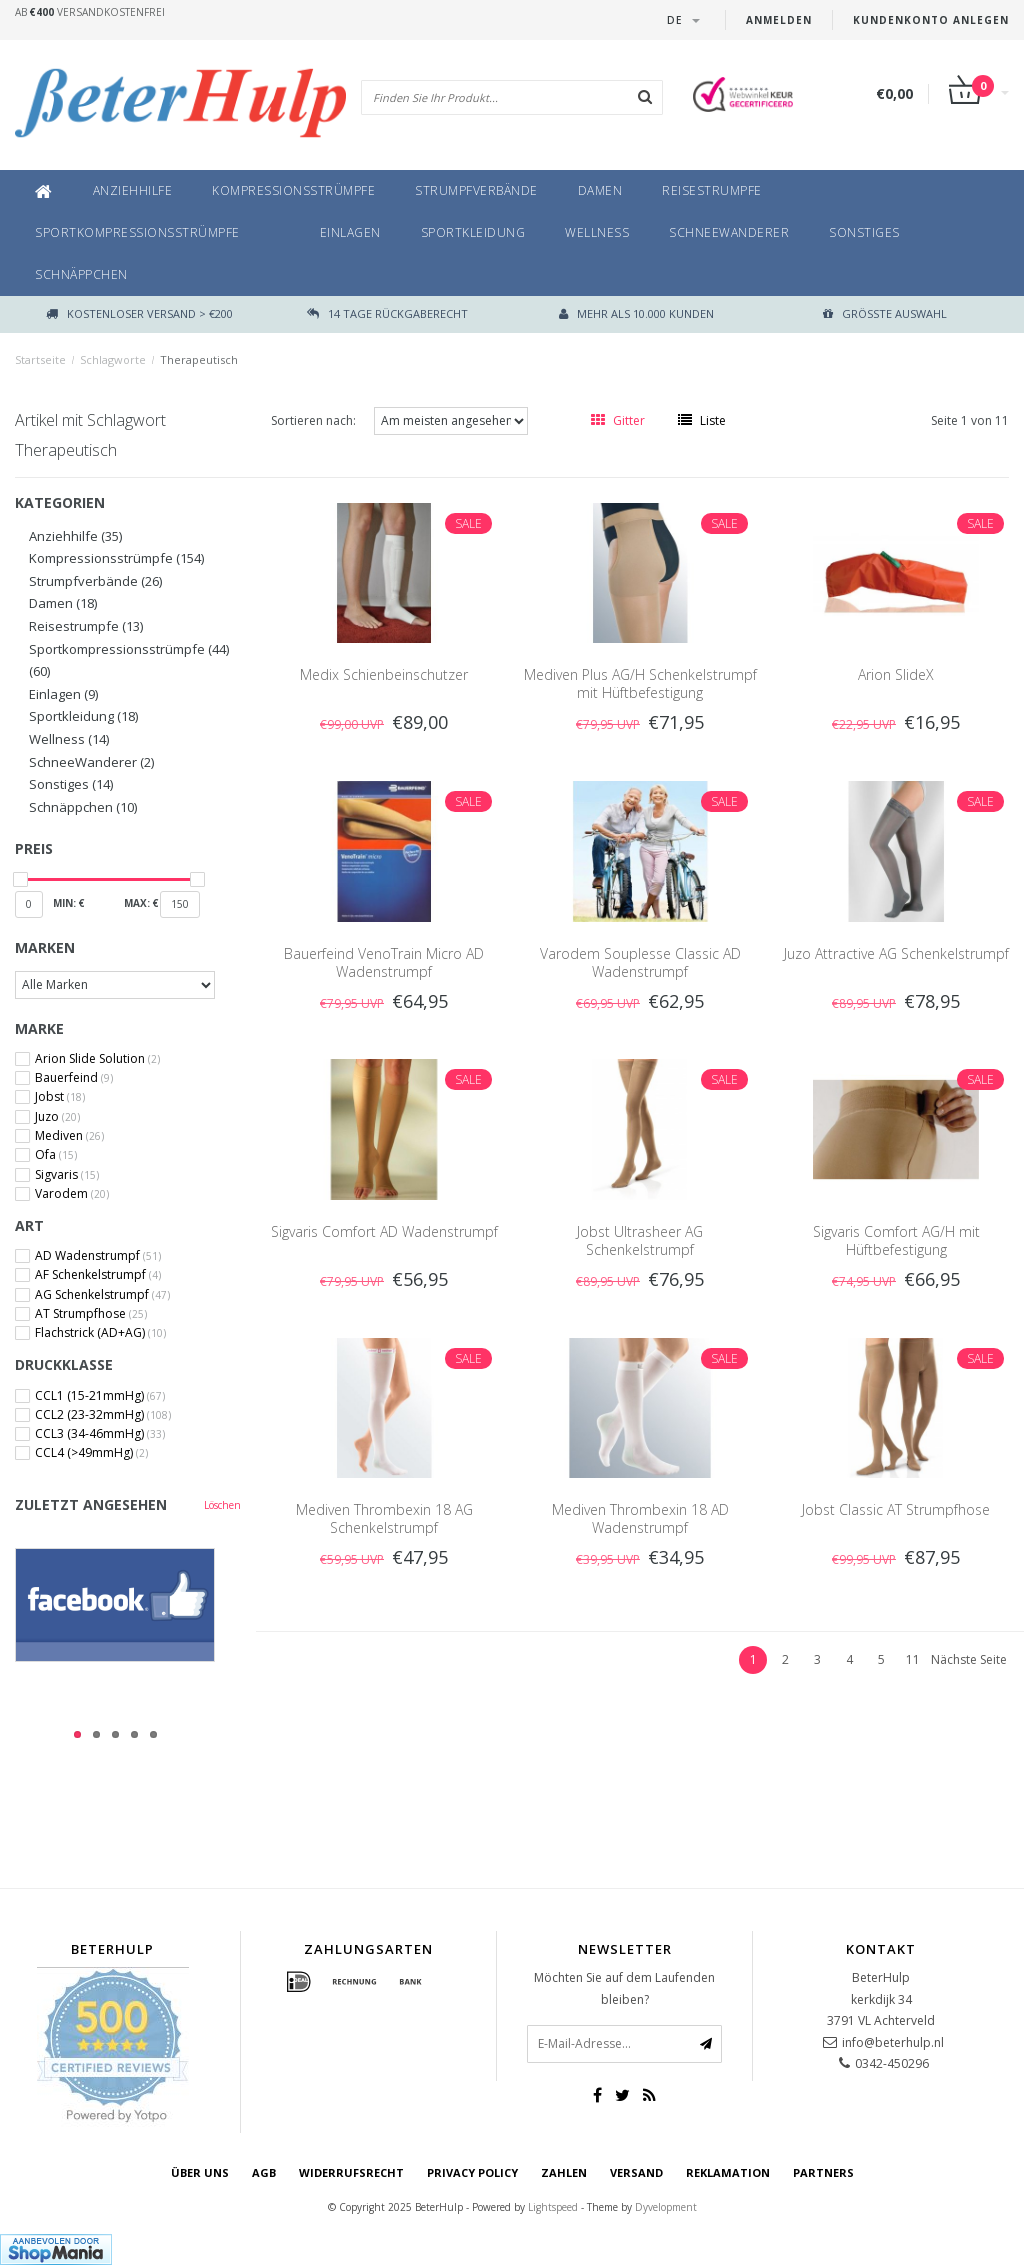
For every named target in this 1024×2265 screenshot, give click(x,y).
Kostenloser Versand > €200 (139, 313)
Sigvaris (67, 1175)
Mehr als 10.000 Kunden (636, 313)
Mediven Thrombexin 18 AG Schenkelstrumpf (384, 1518)
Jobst (60, 1097)
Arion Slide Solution (97, 1059)
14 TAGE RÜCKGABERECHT (387, 313)
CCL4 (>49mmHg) (91, 1453)
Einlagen (350, 232)
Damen (600, 190)
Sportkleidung (473, 232)
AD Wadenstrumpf (98, 1256)
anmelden (779, 20)
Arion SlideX (896, 674)
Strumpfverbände (476, 190)
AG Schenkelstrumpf (102, 1295)
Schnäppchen (81, 274)
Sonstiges (864, 232)
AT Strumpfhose (91, 1314)
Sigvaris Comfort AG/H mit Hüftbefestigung (896, 1240)
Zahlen (564, 2172)
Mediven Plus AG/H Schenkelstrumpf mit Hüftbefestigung (640, 683)
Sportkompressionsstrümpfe (137, 232)
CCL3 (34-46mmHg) (100, 1434)
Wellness (597, 232)
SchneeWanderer (729, 232)
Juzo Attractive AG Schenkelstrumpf (896, 953)
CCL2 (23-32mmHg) (103, 1415)
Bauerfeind (74, 1078)
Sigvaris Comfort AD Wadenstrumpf (384, 1231)
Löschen (222, 1505)
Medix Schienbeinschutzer (384, 674)
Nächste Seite (969, 1659)
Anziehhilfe (133, 190)
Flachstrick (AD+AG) (100, 1333)
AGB (264, 2172)
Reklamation (728, 2172)
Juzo (57, 1117)
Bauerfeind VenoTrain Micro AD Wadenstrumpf (384, 962)
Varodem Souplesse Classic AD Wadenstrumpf (640, 962)
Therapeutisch (199, 359)
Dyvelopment (666, 2207)
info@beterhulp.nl (893, 2042)
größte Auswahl (885, 313)
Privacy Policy (472, 2172)
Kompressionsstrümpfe (293, 190)
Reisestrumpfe (712, 190)
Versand (636, 2172)
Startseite (40, 359)
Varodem (72, 1194)
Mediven (69, 1136)
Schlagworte (113, 359)
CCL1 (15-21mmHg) (100, 1396)
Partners (823, 2172)
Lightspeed (553, 2207)
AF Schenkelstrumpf (98, 1275)
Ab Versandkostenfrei (90, 12)
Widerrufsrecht (351, 2172)
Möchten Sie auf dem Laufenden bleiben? (624, 1988)
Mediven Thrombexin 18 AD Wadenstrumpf (640, 1518)
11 (913, 1659)
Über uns (200, 2172)
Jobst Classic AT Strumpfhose (896, 1509)
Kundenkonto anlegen (931, 20)
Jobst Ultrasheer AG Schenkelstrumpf (640, 1240)
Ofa (56, 1155)
